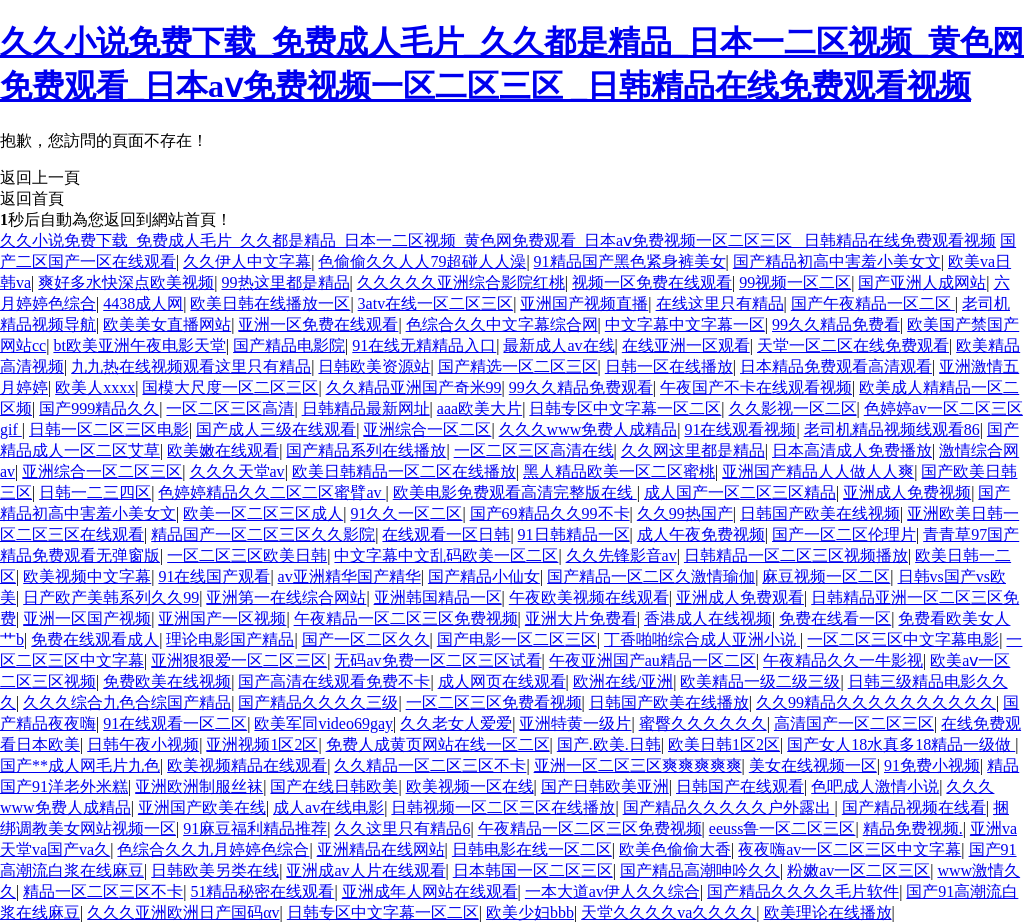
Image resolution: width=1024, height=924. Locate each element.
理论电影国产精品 (230, 639)
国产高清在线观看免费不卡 (334, 681)
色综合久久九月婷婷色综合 (213, 849)
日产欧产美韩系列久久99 (111, 597)
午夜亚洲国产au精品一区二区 (652, 660)
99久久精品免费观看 (581, 387)
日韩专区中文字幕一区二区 (625, 408)
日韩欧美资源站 (374, 366)
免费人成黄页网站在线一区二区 (438, 744)
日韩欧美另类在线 (215, 870)
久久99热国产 (685, 513)
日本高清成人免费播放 (852, 450)
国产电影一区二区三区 (517, 639)
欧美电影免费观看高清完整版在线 (515, 492)
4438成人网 (143, 303)
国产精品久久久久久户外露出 (729, 807)
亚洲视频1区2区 (262, 744)
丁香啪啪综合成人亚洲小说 (702, 639)
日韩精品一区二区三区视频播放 (796, 555)
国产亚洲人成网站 (922, 282)
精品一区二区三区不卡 (103, 891)
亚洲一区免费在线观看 (318, 324)
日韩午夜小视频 (143, 744)
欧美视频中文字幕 (87, 576)
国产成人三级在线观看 (276, 429)
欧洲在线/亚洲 (623, 681)
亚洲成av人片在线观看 (365, 870)
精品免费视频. (913, 828)
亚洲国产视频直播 (584, 303)
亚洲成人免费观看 (740, 597)
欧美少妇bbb (530, 912)
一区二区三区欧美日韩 (247, 555)
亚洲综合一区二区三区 (102, 471)
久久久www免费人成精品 (588, 429)
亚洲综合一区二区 (427, 429)
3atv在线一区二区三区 (436, 303)
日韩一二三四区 (95, 492)
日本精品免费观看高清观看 (836, 366)
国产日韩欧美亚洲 (605, 786)
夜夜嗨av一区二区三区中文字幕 (849, 849)
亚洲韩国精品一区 (438, 597)
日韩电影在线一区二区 (532, 849)
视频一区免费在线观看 (652, 282)
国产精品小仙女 (484, 576)
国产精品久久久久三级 (318, 702)
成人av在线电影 (328, 807)
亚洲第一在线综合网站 (286, 597)
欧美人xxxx (95, 387)
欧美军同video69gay (323, 723)
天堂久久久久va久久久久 (668, 912)
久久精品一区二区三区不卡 (430, 765)
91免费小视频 (932, 765)
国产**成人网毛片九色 (80, 765)
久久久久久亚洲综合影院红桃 (461, 282)
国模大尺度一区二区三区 (230, 387)
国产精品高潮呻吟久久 (700, 870)
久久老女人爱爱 (456, 723)
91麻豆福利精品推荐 (255, 828)
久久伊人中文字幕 (247, 261)
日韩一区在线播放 (669, 366)
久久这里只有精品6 (402, 828)
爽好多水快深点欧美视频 (126, 282)
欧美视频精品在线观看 (247, 765)
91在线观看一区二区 (175, 723)
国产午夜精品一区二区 (873, 303)
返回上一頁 (40, 177)
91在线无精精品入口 (424, 345)
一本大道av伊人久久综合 (612, 891)
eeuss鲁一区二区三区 (782, 828)
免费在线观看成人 (95, 639)
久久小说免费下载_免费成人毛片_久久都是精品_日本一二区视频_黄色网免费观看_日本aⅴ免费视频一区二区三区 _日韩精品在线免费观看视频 (498, 240)
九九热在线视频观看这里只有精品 (191, 366)
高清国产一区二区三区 (854, 723)
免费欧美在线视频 (167, 681)
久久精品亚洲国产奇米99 (414, 387)
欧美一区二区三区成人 (263, 513)
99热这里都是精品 (286, 282)
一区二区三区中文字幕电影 (903, 639)
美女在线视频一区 (813, 765)
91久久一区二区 (406, 513)
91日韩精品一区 (574, 534)
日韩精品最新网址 (366, 408)
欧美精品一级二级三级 (760, 681)
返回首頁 (32, 198)
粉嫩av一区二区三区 (858, 870)
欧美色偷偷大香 (675, 849)
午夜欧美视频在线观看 (589, 597)
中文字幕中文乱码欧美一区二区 (446, 555)
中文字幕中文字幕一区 (685, 324)
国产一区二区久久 (366, 639)
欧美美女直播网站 (167, 324)
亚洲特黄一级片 (575, 723)
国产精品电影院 (289, 345)
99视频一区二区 (795, 282)
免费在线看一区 (835, 618)
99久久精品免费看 (836, 324)
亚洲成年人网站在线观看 (430, 891)
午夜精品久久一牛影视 (843, 660)
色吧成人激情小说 (875, 786)
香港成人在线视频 (708, 618)
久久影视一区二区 (793, 408)
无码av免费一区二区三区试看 (437, 660)
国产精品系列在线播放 (366, 450)
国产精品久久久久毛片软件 (803, 891)
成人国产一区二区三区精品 (740, 492)
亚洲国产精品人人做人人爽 (818, 471)
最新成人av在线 (558, 345)
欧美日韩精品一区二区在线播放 (404, 471)
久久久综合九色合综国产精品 (127, 702)
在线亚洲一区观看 (686, 345)
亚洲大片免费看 (581, 618)
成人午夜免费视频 (701, 534)
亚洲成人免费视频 (907, 492)
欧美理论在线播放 (828, 912)
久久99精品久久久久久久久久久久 (876, 702)
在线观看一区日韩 (446, 534)
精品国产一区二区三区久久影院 (263, 534)
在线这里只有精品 (720, 303)
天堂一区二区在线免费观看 (853, 345)
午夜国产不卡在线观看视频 (756, 387)
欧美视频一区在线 (470, 786)
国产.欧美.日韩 (609, 744)
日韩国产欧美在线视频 (820, 513)
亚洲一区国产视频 (87, 618)
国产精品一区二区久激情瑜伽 (651, 576)
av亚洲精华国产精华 (349, 576)
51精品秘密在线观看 (262, 891)
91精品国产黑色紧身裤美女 (630, 261)
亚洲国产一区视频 (222, 618)
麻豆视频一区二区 (826, 576)
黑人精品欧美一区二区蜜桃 (619, 471)
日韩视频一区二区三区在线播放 (503, 807)
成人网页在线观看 (502, 681)
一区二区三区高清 (230, 408)
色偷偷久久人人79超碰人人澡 (422, 261)
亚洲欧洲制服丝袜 (199, 786)
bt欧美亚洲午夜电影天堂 (139, 345)
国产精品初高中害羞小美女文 (837, 261)
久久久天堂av (237, 471)
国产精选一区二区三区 (518, 366)
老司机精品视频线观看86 (892, 429)
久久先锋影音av (621, 555)
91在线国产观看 (214, 576)
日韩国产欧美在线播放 (669, 702)
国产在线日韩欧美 (334, 786)
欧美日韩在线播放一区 (270, 303)
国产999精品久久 (99, 408)
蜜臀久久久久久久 (703, 723)
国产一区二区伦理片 (844, 534)
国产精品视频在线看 (914, 807)
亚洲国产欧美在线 (202, 807)
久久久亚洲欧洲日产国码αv (183, 912)
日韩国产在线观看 (740, 786)
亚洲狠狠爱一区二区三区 (239, 660)
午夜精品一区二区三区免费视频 (406, 618)
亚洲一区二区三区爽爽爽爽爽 (638, 765)
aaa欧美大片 (479, 408)
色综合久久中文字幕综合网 (502, 324)
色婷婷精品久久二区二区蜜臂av (271, 492)
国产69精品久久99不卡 (550, 513)
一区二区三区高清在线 (534, 450)
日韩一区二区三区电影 (109, 429)
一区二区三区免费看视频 (494, 702)
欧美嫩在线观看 (223, 450)
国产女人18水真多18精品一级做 (901, 744)
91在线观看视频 (740, 429)
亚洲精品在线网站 (381, 849)
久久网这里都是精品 (693, 450)
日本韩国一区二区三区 (533, 870)
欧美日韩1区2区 (724, 744)
